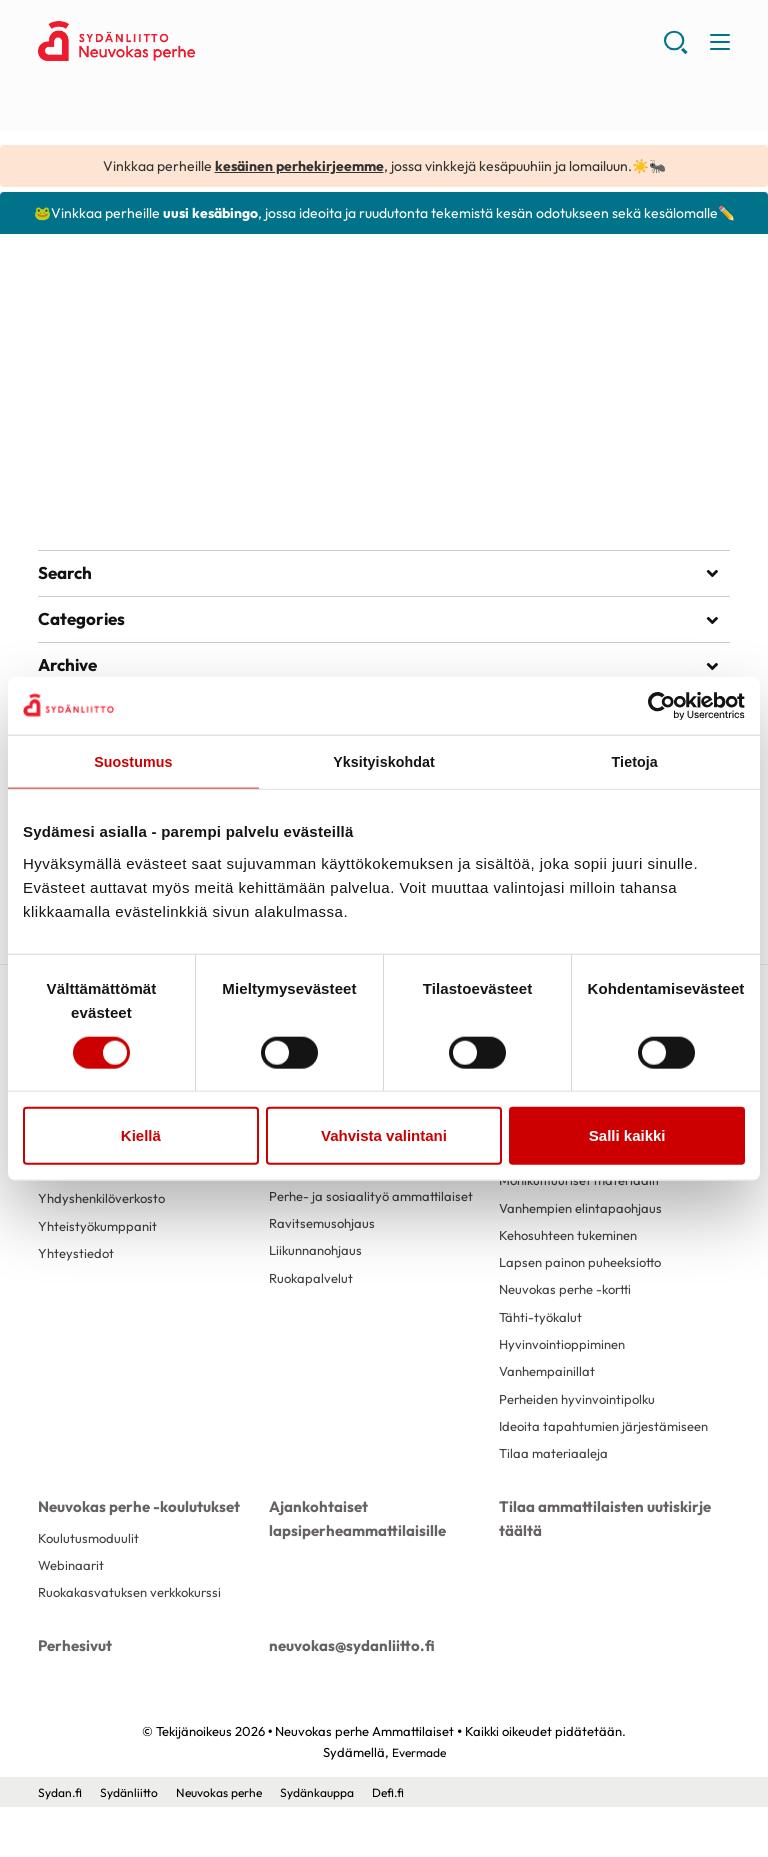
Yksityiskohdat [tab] (383, 762)
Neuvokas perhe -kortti (571, 1317)
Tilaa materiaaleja (556, 1506)
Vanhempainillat (550, 1403)
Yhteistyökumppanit (100, 1270)
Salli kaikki (627, 1136)
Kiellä (141, 1136)
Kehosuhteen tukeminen (574, 1259)
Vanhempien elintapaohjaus (586, 1230)
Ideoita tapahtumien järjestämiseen (562, 1469)
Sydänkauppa (336, 1842)
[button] (674, 50)
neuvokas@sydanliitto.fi (345, 1697)
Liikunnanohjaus (319, 1275)
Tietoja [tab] (634, 762)
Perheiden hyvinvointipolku (583, 1432)
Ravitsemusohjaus (324, 1247)
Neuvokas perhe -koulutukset (134, 1557)
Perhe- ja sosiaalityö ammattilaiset (376, 1218)
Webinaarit (73, 1617)
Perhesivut (73, 1697)
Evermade (418, 1802)
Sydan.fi (62, 1842)
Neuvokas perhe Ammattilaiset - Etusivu (198, 41)
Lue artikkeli (101, 480)
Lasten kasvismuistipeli (135, 440)
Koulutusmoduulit (90, 1588)
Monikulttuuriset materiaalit (584, 1202)
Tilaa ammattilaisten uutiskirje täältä (598, 1568)
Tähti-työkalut (542, 1346)
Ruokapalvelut (313, 1304)
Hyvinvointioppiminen (566, 1374)
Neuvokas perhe (230, 1842)
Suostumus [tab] (133, 762)
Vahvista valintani (384, 1136)
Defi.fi (412, 1842)
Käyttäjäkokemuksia (100, 1212)
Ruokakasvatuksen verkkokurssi (136, 1646)
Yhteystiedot (78, 1298)
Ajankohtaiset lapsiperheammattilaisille (351, 1568)
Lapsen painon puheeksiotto (586, 1288)
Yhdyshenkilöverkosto (107, 1241)
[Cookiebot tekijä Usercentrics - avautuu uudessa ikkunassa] (657, 705)
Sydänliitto (134, 1842)
